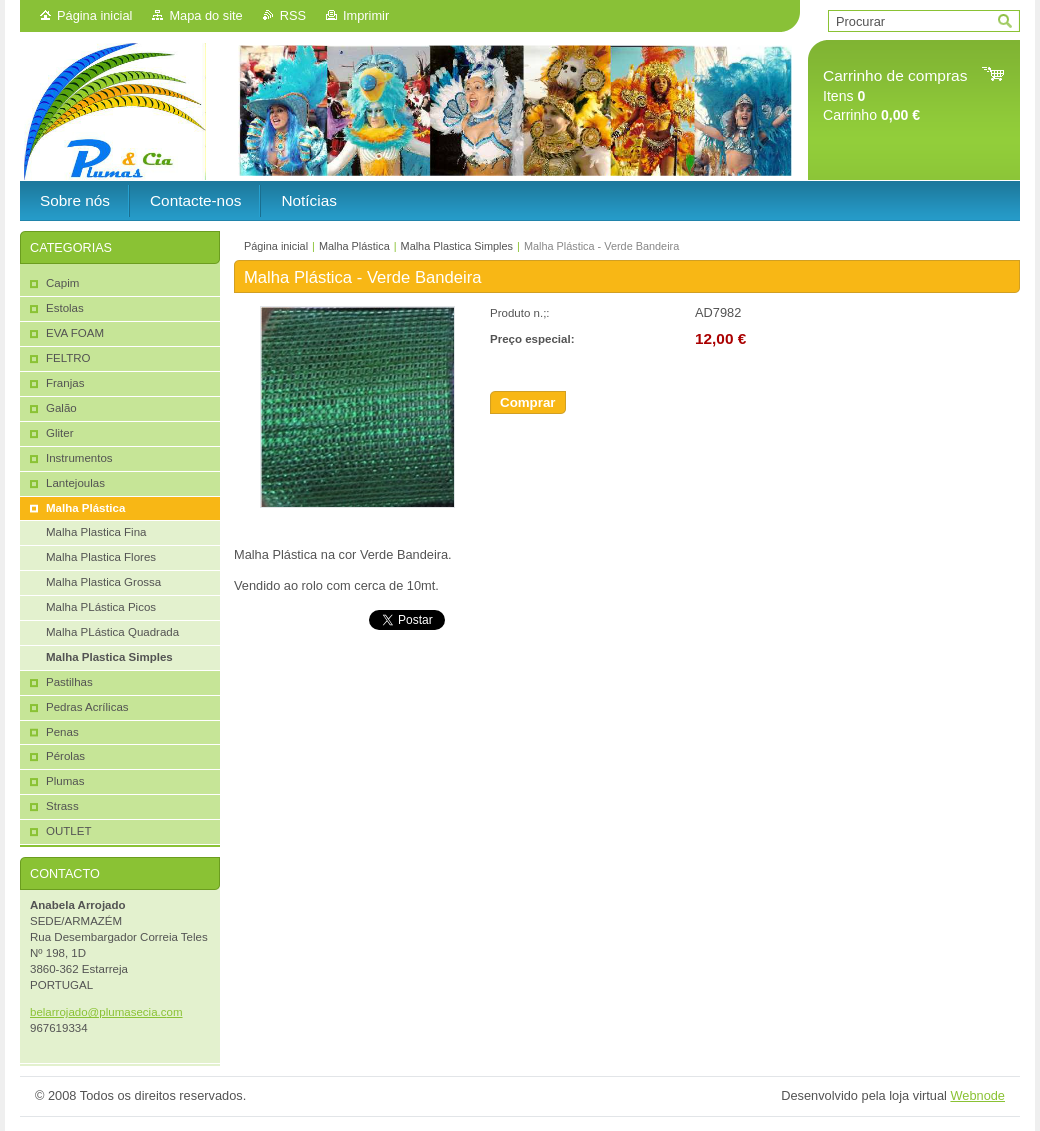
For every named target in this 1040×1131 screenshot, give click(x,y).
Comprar (528, 402)
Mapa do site (205, 15)
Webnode (977, 1095)
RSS (293, 15)
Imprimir (366, 15)
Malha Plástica (354, 246)
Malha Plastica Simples (457, 246)
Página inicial (94, 15)
